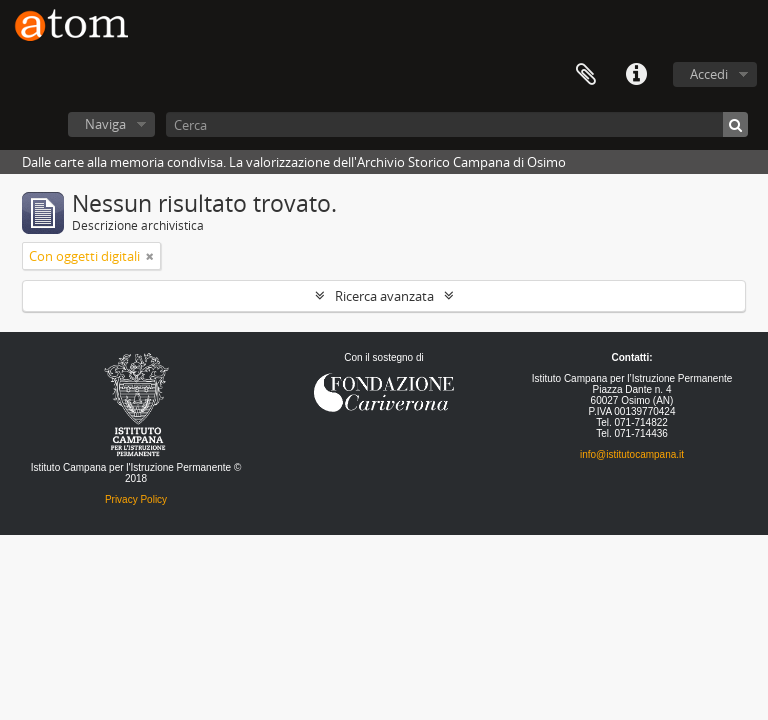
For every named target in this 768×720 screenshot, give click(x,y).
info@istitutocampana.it (632, 454)
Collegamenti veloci (636, 75)
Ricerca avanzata (384, 296)
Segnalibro (586, 75)
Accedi (709, 74)
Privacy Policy (136, 499)
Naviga (105, 124)
